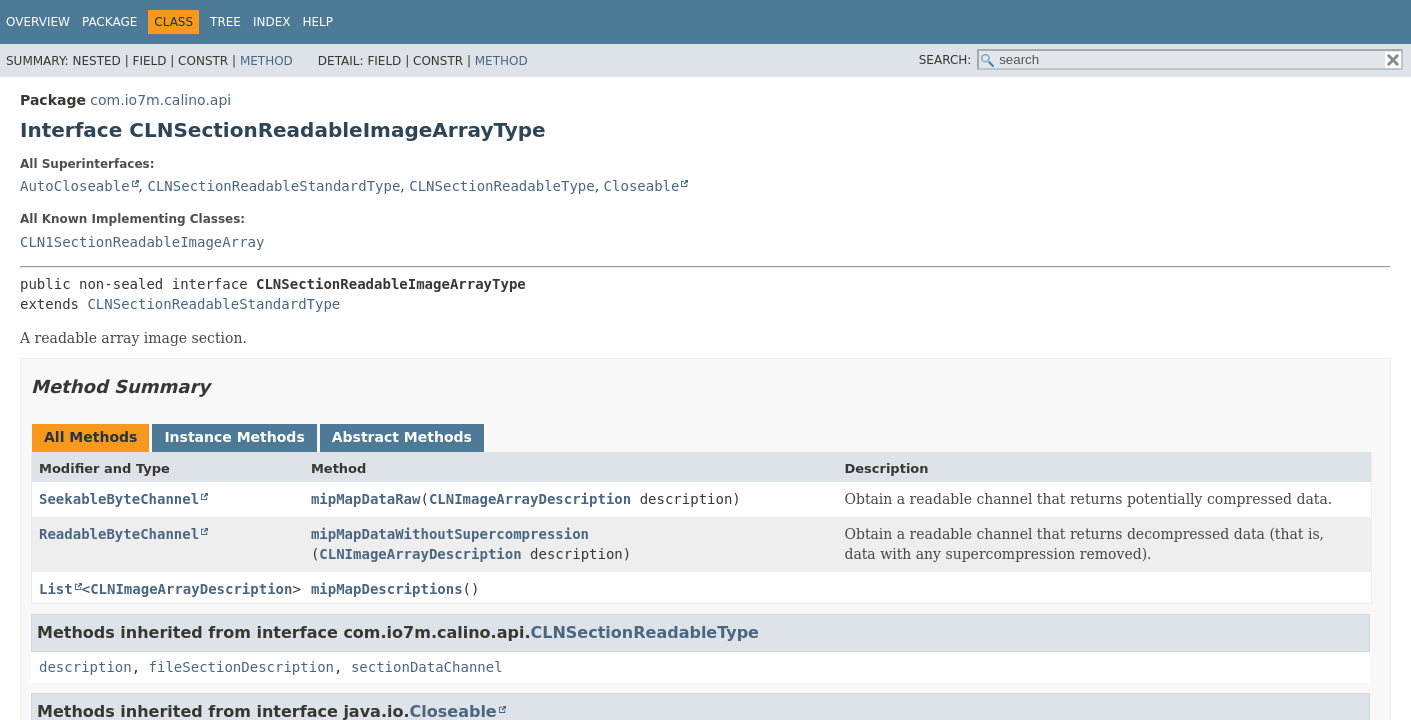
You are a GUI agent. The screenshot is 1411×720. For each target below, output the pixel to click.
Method (266, 61)
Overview (38, 22)
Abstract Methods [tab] (402, 437)
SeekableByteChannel (119, 499)
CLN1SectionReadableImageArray (142, 242)
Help (318, 22)
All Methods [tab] (90, 437)
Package (109, 22)
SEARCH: (945, 60)
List (56, 589)
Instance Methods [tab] (234, 437)
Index (272, 22)
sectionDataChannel (427, 667)
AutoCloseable (75, 186)
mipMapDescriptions (387, 589)
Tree (225, 22)
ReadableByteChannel (119, 534)
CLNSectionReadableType (501, 186)
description (85, 667)
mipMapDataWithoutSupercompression (450, 534)
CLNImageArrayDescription (530, 499)
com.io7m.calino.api (160, 100)
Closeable (642, 186)
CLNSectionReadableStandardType (273, 186)
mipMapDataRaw (366, 499)
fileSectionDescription (241, 667)
